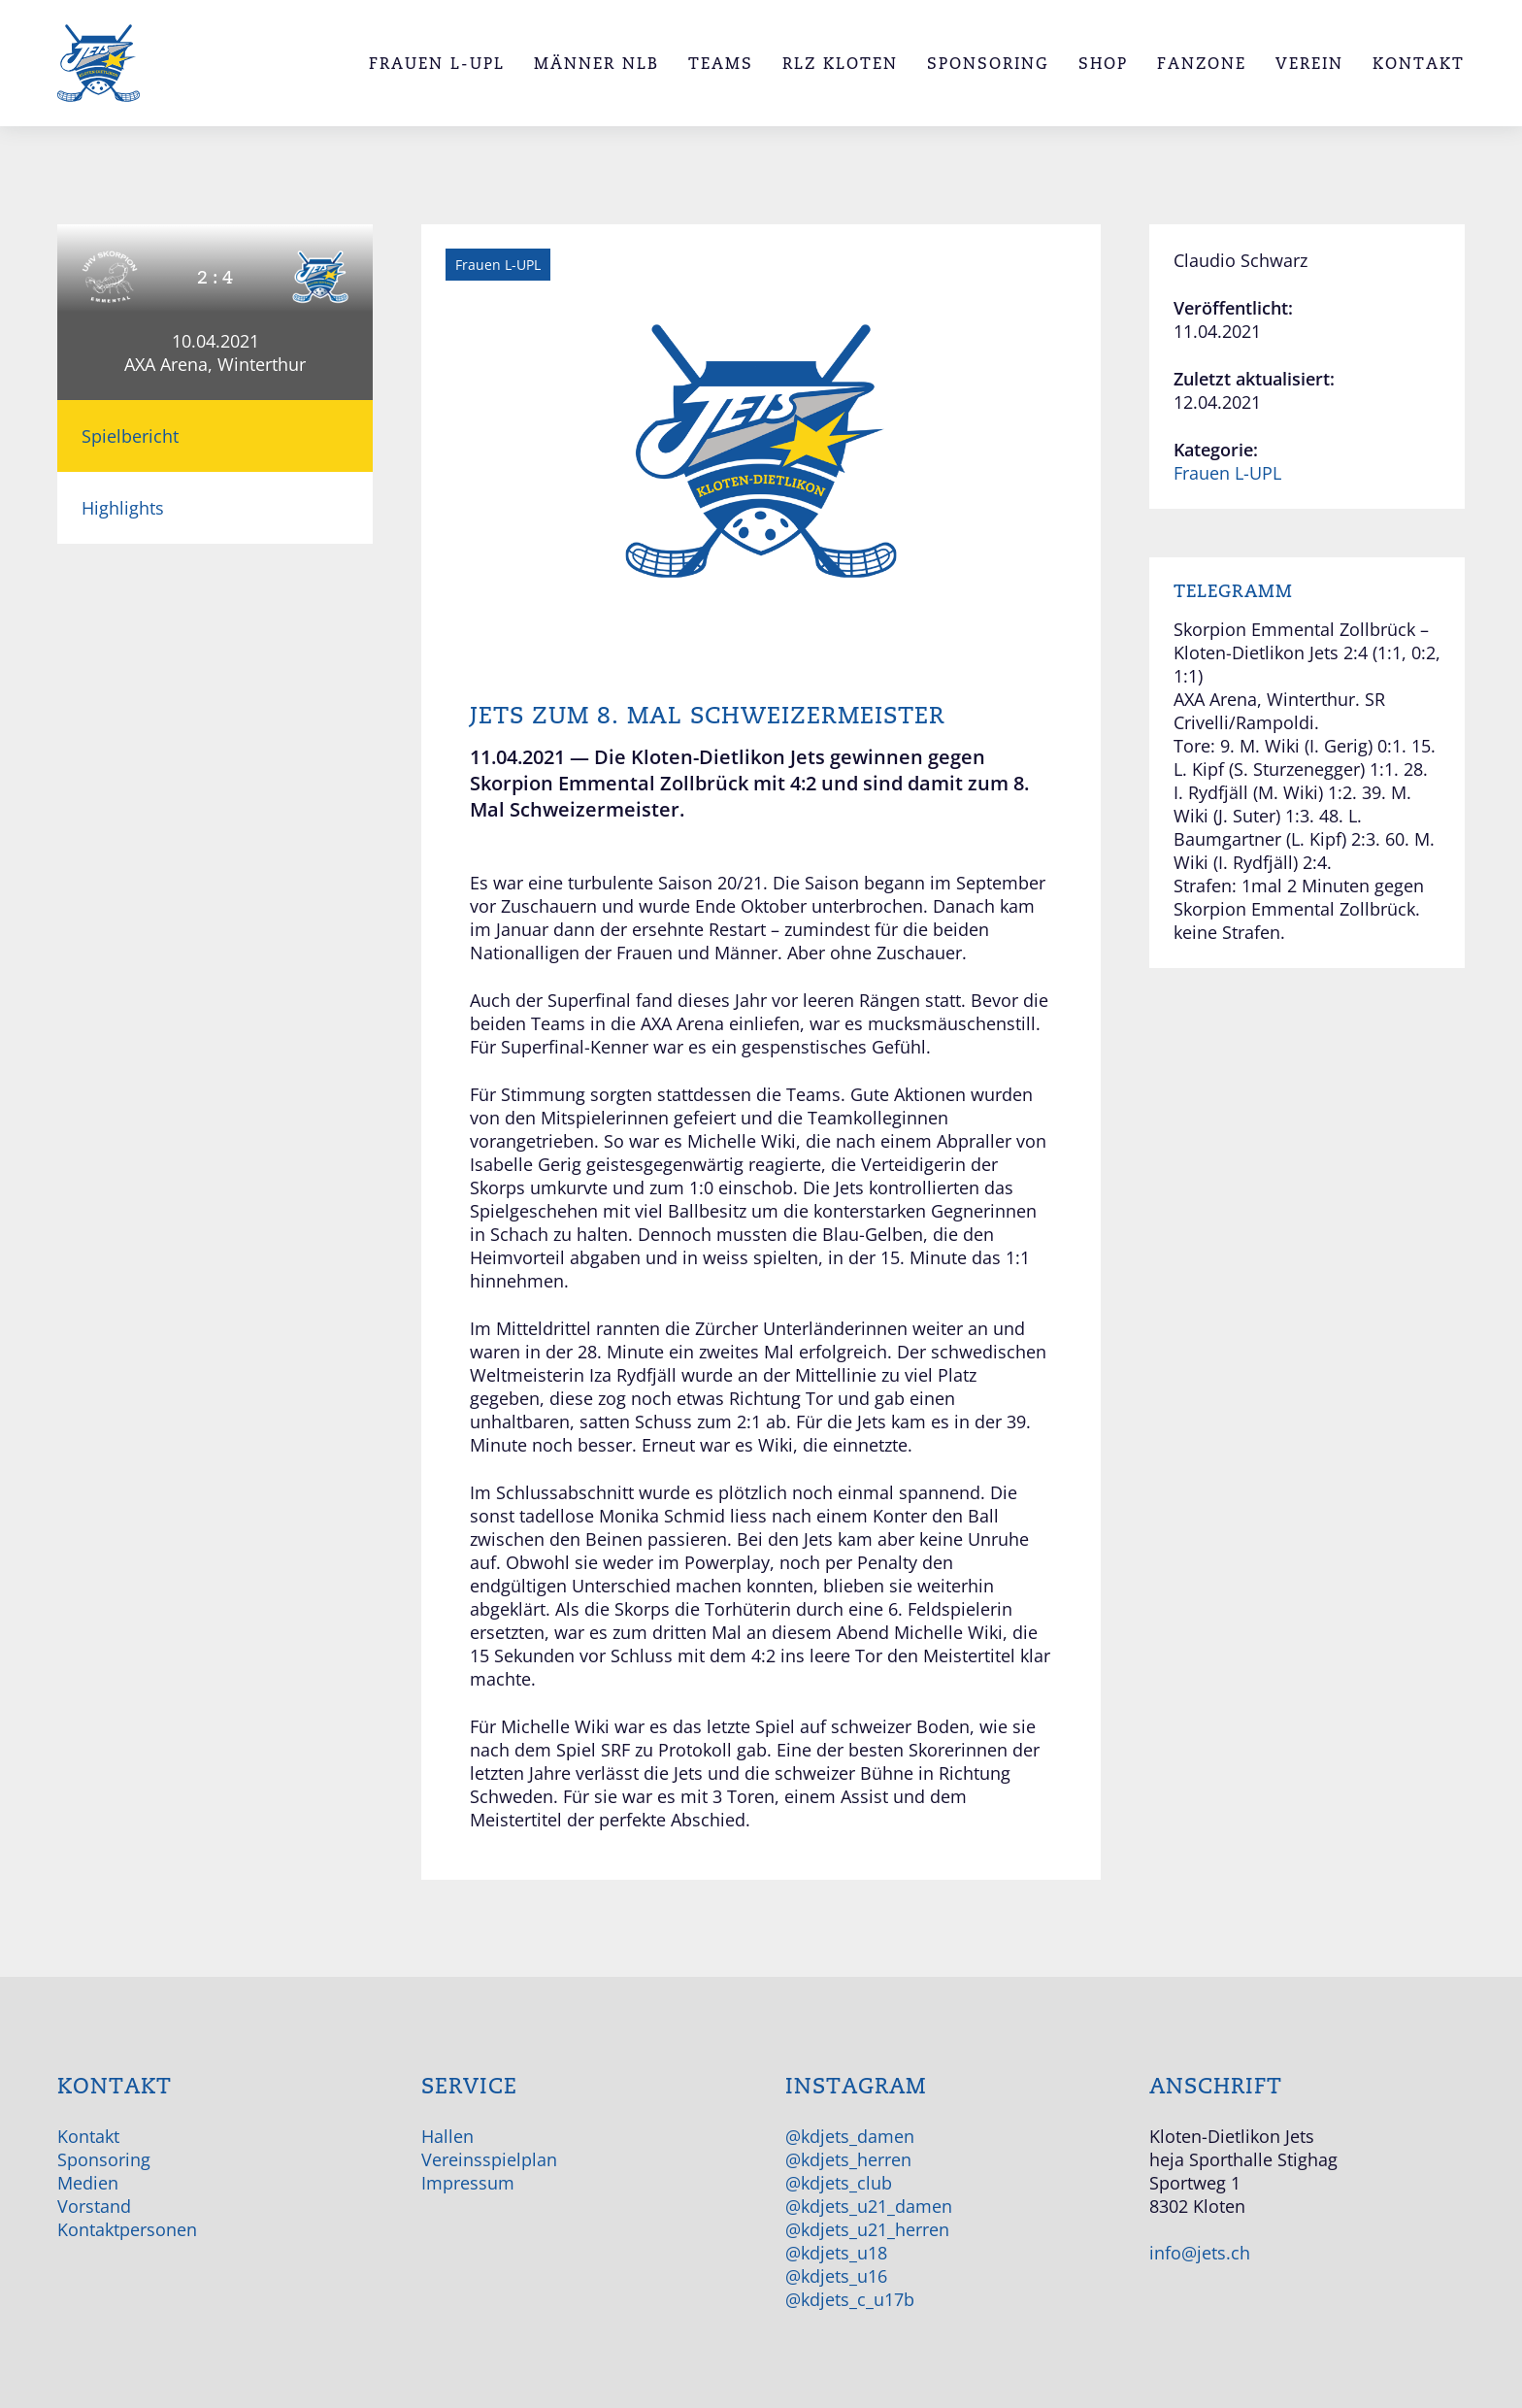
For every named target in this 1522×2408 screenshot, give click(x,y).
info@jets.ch (1199, 2252)
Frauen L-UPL (1227, 473)
